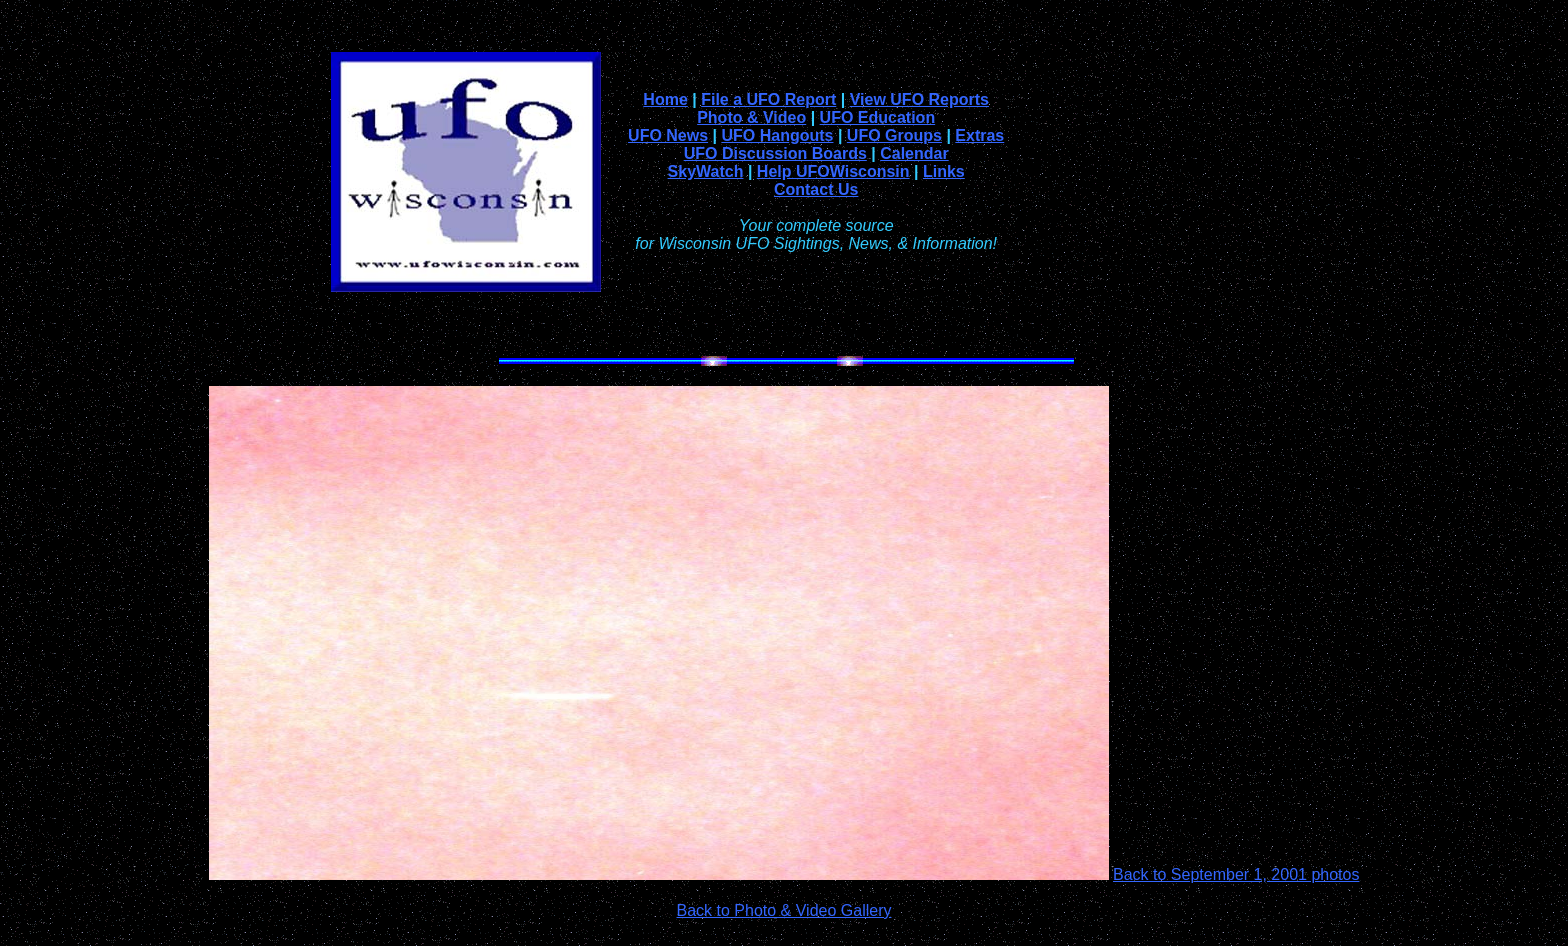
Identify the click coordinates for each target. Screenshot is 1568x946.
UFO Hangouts (777, 135)
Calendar (914, 153)
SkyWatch (706, 171)
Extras (979, 135)
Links (944, 171)
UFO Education (878, 117)
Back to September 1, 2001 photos (1236, 874)
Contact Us (816, 189)
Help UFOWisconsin (833, 171)
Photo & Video (751, 117)
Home (665, 99)
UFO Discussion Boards (775, 153)
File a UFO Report (768, 99)
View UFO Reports (919, 99)
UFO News (668, 135)
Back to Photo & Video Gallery (784, 910)
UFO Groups (894, 135)
